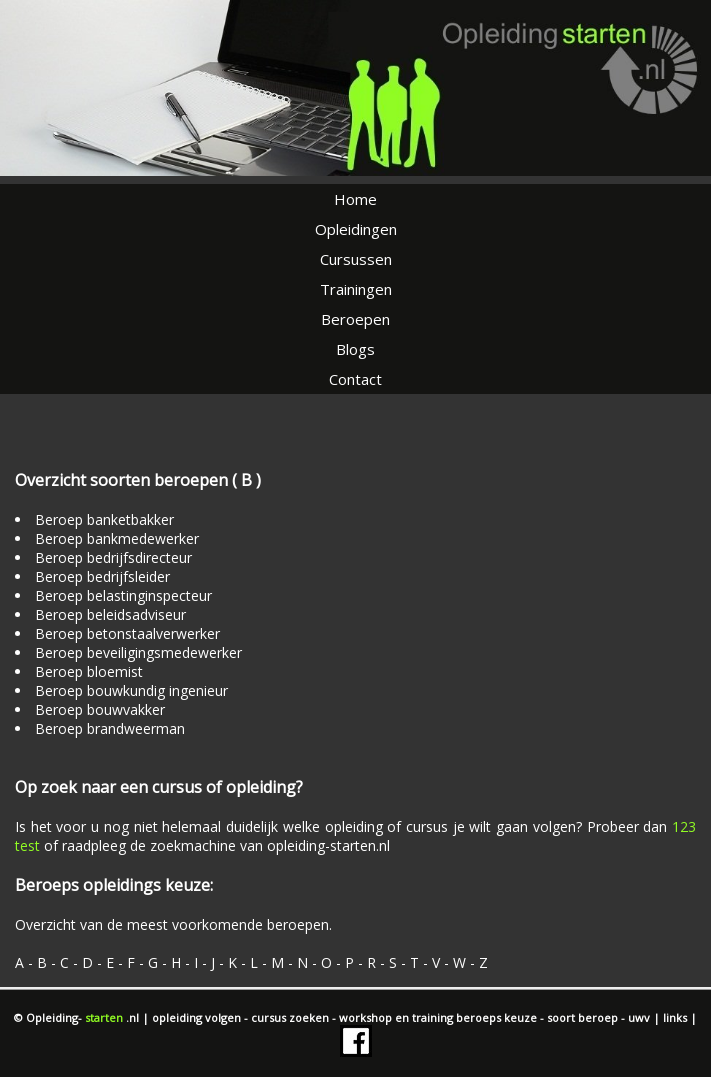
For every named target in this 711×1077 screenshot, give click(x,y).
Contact (355, 379)
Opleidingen (356, 229)
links (676, 1017)
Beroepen (355, 319)
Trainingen (356, 289)
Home (355, 199)
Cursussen (356, 259)
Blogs (355, 349)
